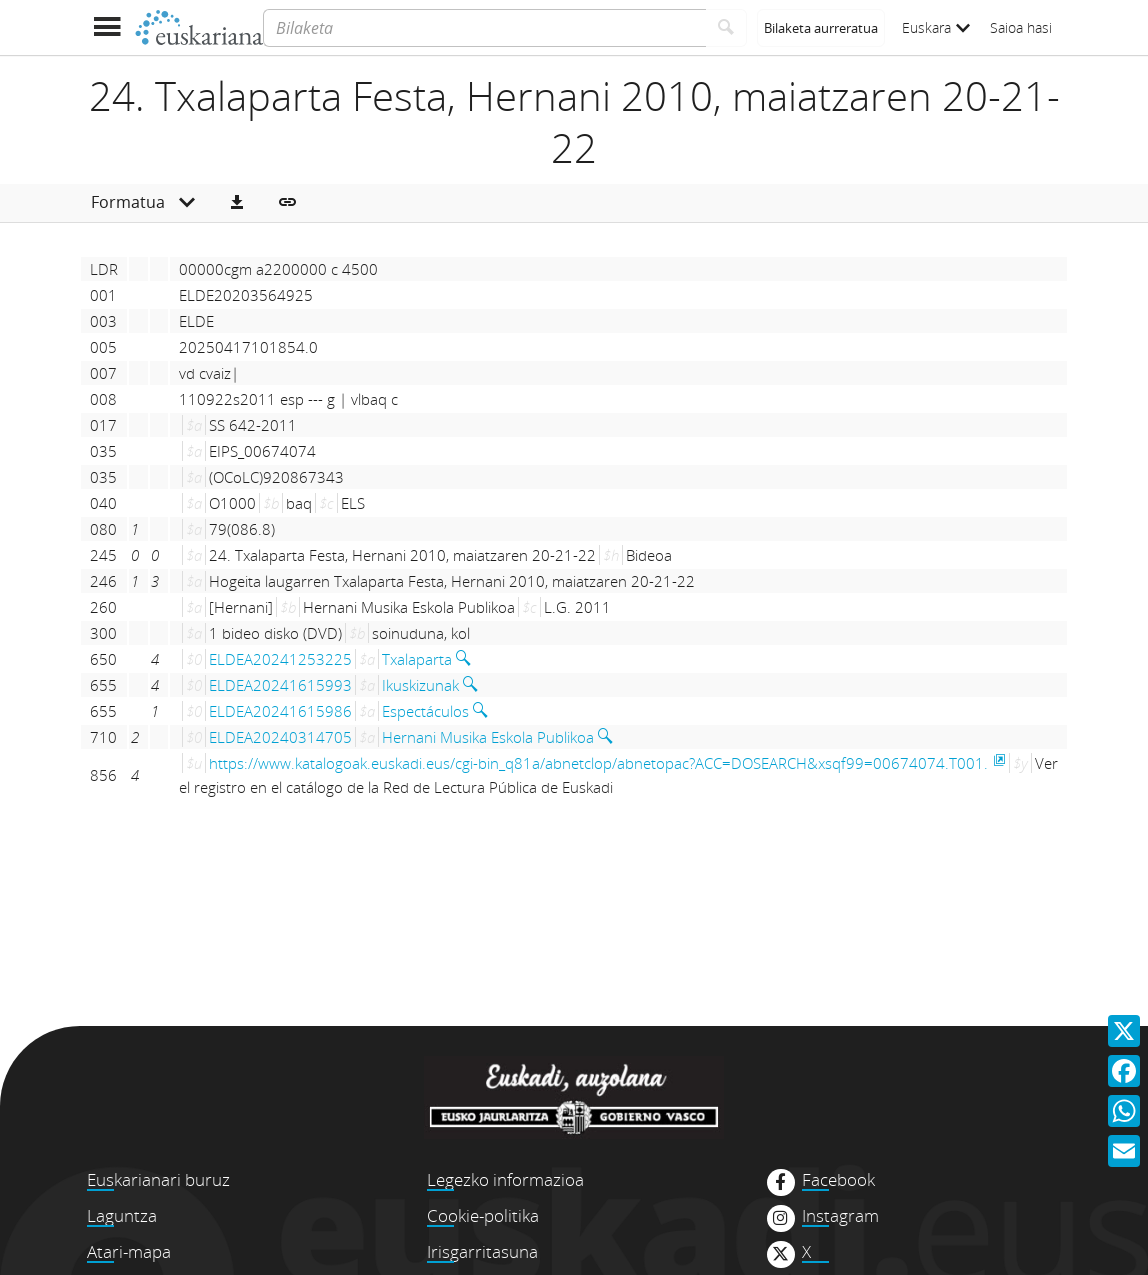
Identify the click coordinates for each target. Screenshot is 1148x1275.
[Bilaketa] (484, 28)
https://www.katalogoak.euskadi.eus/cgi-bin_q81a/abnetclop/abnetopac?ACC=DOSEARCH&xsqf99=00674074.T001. (598, 763)
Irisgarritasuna (482, 1251)
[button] (237, 203)
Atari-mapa (129, 1251)
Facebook (838, 1180)
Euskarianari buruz (158, 1179)
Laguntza (122, 1215)
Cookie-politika (483, 1215)
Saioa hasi (1021, 27)
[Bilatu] (726, 28)
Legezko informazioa (505, 1179)
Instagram (840, 1216)
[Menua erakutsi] (106, 27)
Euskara (936, 27)
